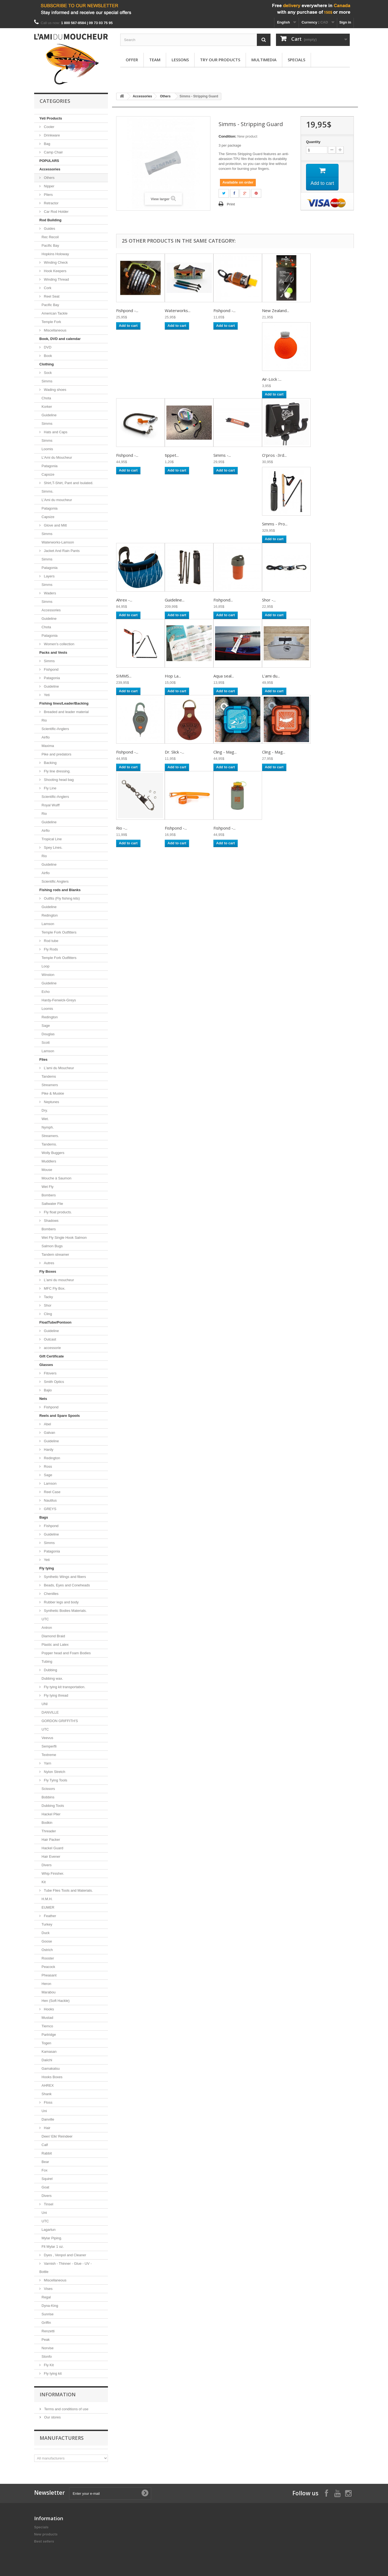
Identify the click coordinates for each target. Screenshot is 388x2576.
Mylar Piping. (52, 2238)
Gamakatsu (51, 2068)
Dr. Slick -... (174, 752)
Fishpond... (223, 600)
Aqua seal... (223, 676)
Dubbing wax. (52, 1678)
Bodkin (47, 1823)
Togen (46, 2043)
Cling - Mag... (225, 752)
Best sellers (44, 2541)
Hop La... (173, 676)
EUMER (48, 1907)
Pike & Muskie (53, 1093)
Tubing (47, 1661)
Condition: (227, 136)
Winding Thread (56, 279)
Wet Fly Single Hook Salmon (64, 1237)
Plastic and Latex (55, 1644)
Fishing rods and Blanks (60, 890)
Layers (49, 576)
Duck (46, 1933)
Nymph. (48, 1127)
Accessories (49, 169)
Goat (45, 2187)
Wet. (45, 1119)
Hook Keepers (54, 271)
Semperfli (49, 1746)
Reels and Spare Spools (59, 1416)
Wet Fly (48, 1187)
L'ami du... (271, 676)
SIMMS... (123, 676)
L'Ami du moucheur (57, 500)
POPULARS (49, 161)
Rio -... (121, 828)
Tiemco (47, 2026)
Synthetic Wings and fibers (64, 1577)
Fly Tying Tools (55, 1780)
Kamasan (49, 2051)
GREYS (49, 1509)
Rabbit (47, 2153)
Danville (48, 2119)
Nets (43, 1399)
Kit (44, 1882)
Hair (46, 2128)
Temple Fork (51, 322)
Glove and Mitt (55, 525)
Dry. (45, 1110)
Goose (47, 1941)
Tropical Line (52, 839)
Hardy (48, 1449)
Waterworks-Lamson (58, 542)
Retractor (50, 203)
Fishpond (50, 669)
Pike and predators (56, 754)
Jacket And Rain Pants (61, 551)
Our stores (52, 2417)
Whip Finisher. (53, 1873)
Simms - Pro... (274, 524)
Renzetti (48, 2331)
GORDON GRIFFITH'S (60, 1721)
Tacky (48, 1297)
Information (58, 2394)
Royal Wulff (51, 805)
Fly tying (46, 1568)
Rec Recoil (50, 237)
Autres (48, 1263)
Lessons (180, 59)
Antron (47, 1628)
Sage (46, 1026)
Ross (47, 1466)
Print (231, 204)
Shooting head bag (58, 780)
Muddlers (49, 1161)
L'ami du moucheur (58, 1280)
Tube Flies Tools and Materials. (68, 1890)
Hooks (48, 2009)
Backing (50, 763)
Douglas (48, 1034)
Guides (49, 228)
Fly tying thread (55, 1695)
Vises (47, 2289)
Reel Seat (51, 296)
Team (154, 59)
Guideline (49, 415)
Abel (47, 1424)
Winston (48, 975)
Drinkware (51, 135)
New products (46, 2534)
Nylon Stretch (54, 1772)
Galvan (49, 1433)
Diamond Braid (53, 1636)
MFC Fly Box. (54, 1288)
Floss (47, 2102)
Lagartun (48, 2230)
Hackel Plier (51, 1814)
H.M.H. (47, 1899)
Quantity (313, 142)
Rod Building (50, 220)
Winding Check (55, 262)
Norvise (48, 2348)
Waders (49, 593)
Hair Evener (51, 1856)
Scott (46, 1042)
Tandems (49, 1076)
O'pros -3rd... (274, 455)
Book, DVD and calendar (60, 339)
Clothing (46, 364)
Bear (45, 2162)
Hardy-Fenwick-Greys (59, 1000)
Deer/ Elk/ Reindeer (57, 2136)
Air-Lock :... (271, 379)
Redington (50, 915)
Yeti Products (50, 118)
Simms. (47, 491)
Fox (45, 2170)
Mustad (47, 2018)
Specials (296, 59)
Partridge (49, 2035)
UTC (45, 1619)
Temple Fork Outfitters (59, 932)
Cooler (48, 127)
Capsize (48, 474)
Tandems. (49, 1144)
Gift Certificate (51, 1356)
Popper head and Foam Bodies (66, 1653)
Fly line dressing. (56, 771)
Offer (132, 59)
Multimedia (264, 59)
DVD (47, 347)
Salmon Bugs (52, 1246)
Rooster (48, 1958)
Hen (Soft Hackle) (56, 2001)
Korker (47, 407)
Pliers (48, 195)
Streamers (50, 1085)
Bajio (47, 1390)
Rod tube (50, 941)
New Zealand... (275, 310)
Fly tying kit (52, 2373)
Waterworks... (177, 310)
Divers (47, 1865)
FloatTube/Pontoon (55, 1322)
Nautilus (50, 1500)
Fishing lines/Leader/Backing (64, 703)
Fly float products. (57, 1212)
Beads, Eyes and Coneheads (66, 1585)
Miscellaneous (54, 330)
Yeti (46, 695)
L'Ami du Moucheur (57, 457)
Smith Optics (53, 1382)
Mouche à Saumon (56, 1178)
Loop (45, 966)
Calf (45, 2145)
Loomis (47, 449)
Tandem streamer (55, 1254)
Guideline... (174, 600)
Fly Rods (50, 949)
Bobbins (48, 1797)
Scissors (48, 1789)
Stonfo (47, 2356)
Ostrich (47, 1950)
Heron (46, 1984)
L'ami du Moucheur (58, 1068)
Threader (49, 1831)
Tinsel (48, 2204)
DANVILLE (50, 1712)
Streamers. (50, 1136)
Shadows (50, 1221)
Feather (49, 1916)
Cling (47, 1314)
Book (47, 356)
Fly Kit (48, 2365)
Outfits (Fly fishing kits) (61, 898)
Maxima (48, 746)
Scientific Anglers (55, 881)
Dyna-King (50, 2306)
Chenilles (50, 1594)
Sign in (345, 22)
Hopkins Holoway (55, 254)
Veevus (47, 1738)
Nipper (48, 186)
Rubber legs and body (61, 1602)
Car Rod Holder (56, 212)
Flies (43, 1059)
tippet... (172, 455)
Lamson (48, 924)
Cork (47, 288)
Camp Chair (53, 152)
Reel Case (51, 1492)
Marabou (48, 1992)
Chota (46, 398)
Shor (47, 1305)
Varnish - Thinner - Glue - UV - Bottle (65, 2267)
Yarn (47, 1763)
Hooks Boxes (52, 2077)
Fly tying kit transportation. (64, 1687)
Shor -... (269, 600)
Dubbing (50, 1670)
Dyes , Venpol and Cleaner (64, 2255)
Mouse (47, 1170)
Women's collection (58, 644)
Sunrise (48, 2314)
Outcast (49, 1339)
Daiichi (47, 2060)
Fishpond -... (127, 310)
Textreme (49, 1755)
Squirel (47, 2179)
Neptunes (51, 1102)
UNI (45, 1704)
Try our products (220, 59)
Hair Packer (51, 1839)
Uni (44, 2111)
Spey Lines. (53, 847)
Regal (46, 2297)
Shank (47, 2094)
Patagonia (50, 466)
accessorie (52, 1348)
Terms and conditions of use (65, 2409)
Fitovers (50, 1373)
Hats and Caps (55, 432)
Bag (46, 144)
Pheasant (49, 1975)
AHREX (48, 2085)
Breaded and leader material (66, 712)
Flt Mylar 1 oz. (53, 2246)
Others (49, 178)
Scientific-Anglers (55, 729)
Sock (47, 373)
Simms (47, 381)
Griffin (46, 2323)
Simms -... (222, 455)
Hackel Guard (52, 1848)
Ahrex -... (124, 600)
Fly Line (49, 788)
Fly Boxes (47, 1271)
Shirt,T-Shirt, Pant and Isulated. (68, 483)
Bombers (49, 1195)
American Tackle (54, 313)
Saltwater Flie (52, 1204)
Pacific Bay (50, 245)
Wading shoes (54, 390)
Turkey (47, 1924)
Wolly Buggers (53, 1153)
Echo (46, 992)
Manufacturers (62, 2438)
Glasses (46, 1365)
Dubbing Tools (53, 1806)
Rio (44, 720)
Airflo (46, 737)
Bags (43, 1517)
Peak (46, 2339)
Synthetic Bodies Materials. (65, 1611)
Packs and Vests (53, 652)
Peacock (48, 1967)
